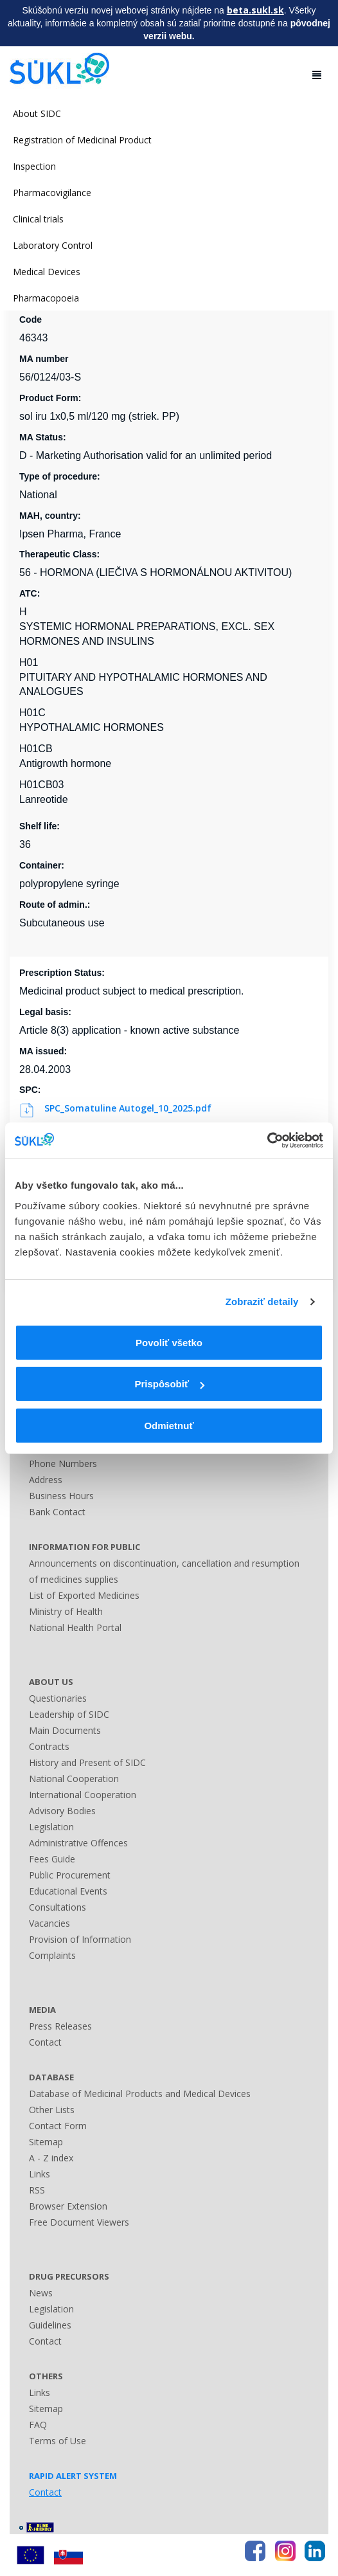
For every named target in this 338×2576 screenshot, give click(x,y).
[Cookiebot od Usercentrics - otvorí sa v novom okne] (267, 1140)
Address (45, 1479)
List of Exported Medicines (84, 1595)
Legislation (51, 1827)
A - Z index (51, 2158)
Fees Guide (52, 1859)
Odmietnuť (168, 1425)
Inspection (34, 166)
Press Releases (60, 2026)
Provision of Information (80, 1939)
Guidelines (50, 2325)
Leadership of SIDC (69, 1714)
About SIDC (37, 113)
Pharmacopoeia (46, 298)
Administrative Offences (78, 1843)
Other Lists (52, 2109)
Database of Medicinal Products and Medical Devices (140, 2093)
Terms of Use (57, 2441)
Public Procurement (70, 1875)
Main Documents (65, 1730)
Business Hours (61, 1496)
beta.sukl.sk (255, 10)
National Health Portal (75, 1627)
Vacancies (49, 1923)
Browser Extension (68, 2206)
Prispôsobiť (169, 1383)
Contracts (49, 1746)
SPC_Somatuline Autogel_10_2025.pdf (116, 1108)
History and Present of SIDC (87, 1762)
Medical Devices (46, 272)
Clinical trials (38, 219)
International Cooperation (82, 1794)
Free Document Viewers (79, 2222)
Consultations (57, 1907)
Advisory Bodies (62, 1811)
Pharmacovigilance (52, 192)
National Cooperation (74, 1778)
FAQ (38, 2424)
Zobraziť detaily (262, 1301)
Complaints (52, 1955)
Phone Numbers (63, 1463)
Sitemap (46, 2142)
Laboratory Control (53, 245)
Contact (45, 2042)
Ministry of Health (66, 1611)
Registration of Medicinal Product (82, 140)
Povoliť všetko (169, 1342)
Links (39, 2174)
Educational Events (68, 1891)
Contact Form (58, 2126)
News (41, 2293)
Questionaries (58, 1698)
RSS (37, 2190)
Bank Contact (57, 1512)
